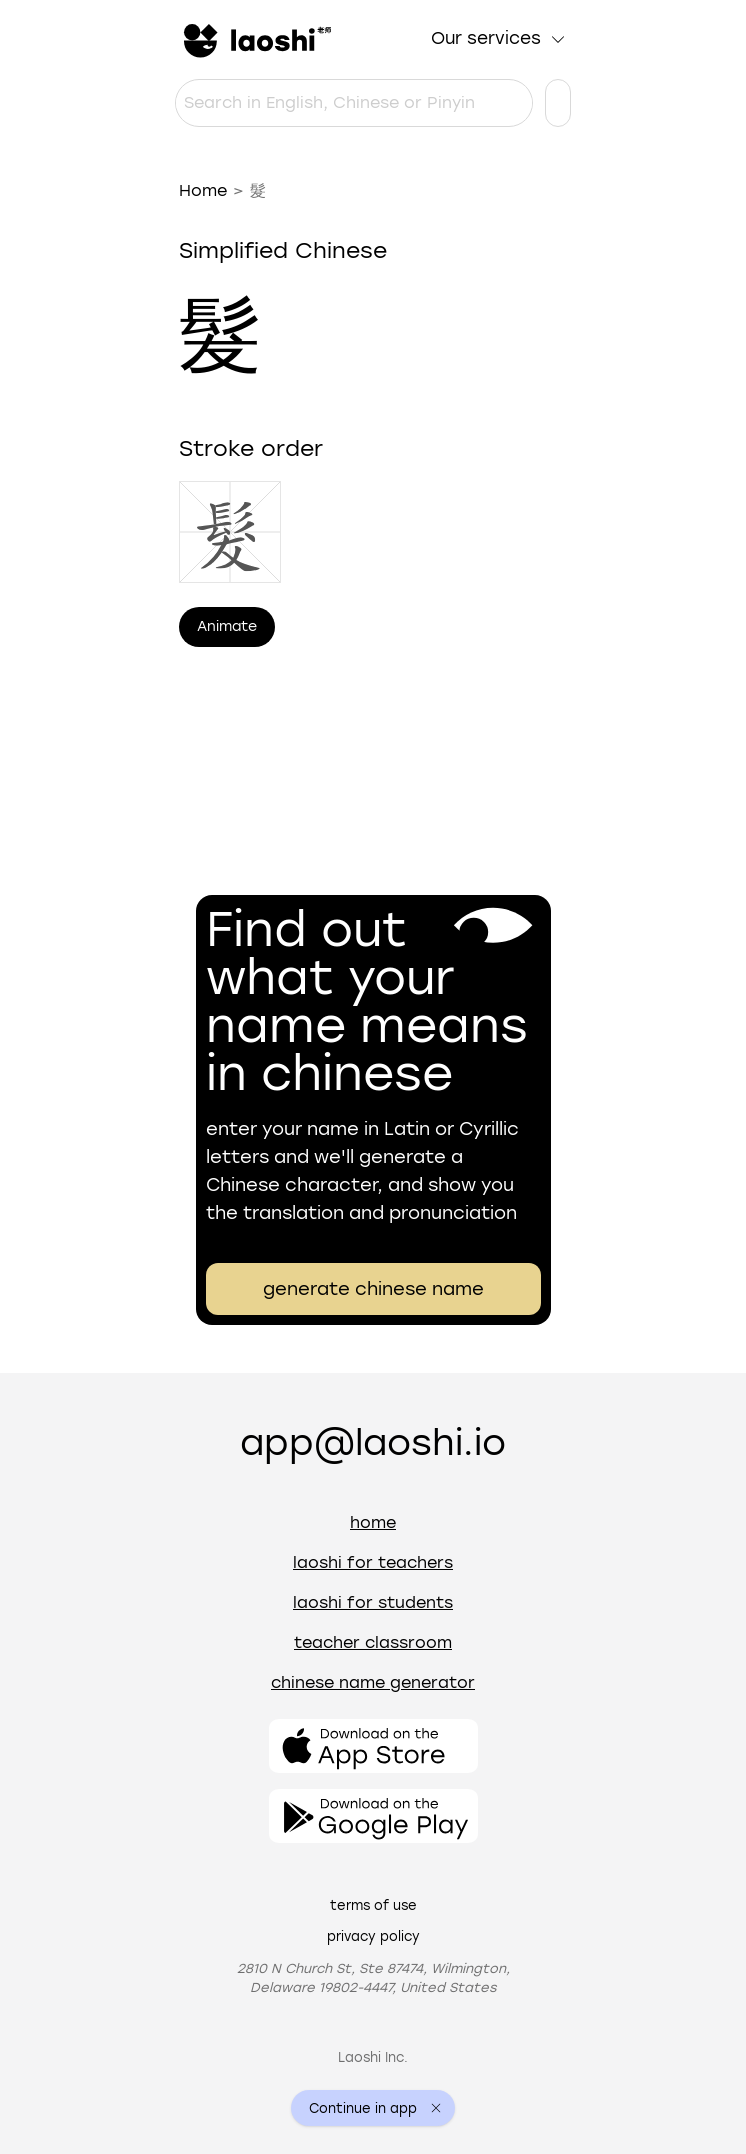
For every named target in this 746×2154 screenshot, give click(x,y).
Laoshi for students (373, 1602)
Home (203, 190)
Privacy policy (373, 1936)
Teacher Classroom (373, 1642)
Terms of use (373, 1905)
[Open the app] (373, 1746)
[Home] (255, 39)
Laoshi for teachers (373, 1562)
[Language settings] (558, 103)
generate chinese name (373, 1289)
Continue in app (363, 2108)
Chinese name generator (373, 1682)
